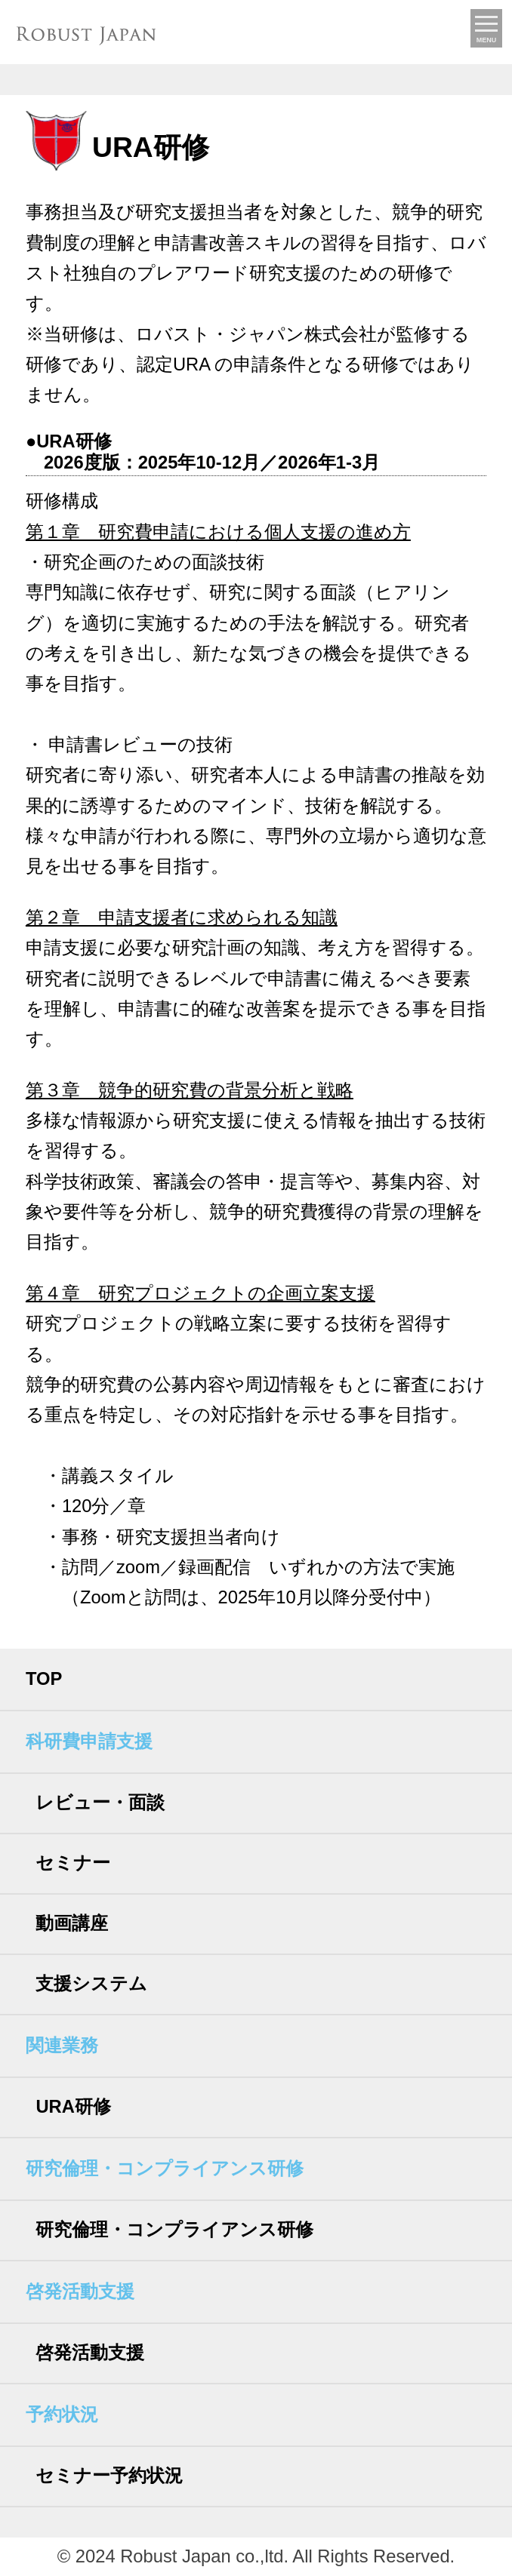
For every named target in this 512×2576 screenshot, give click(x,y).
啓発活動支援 (89, 2352)
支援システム (91, 1983)
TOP (44, 1679)
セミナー (72, 1863)
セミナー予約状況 (109, 2475)
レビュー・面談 (100, 1802)
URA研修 (72, 2106)
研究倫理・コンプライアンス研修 (174, 2229)
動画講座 (71, 1923)
